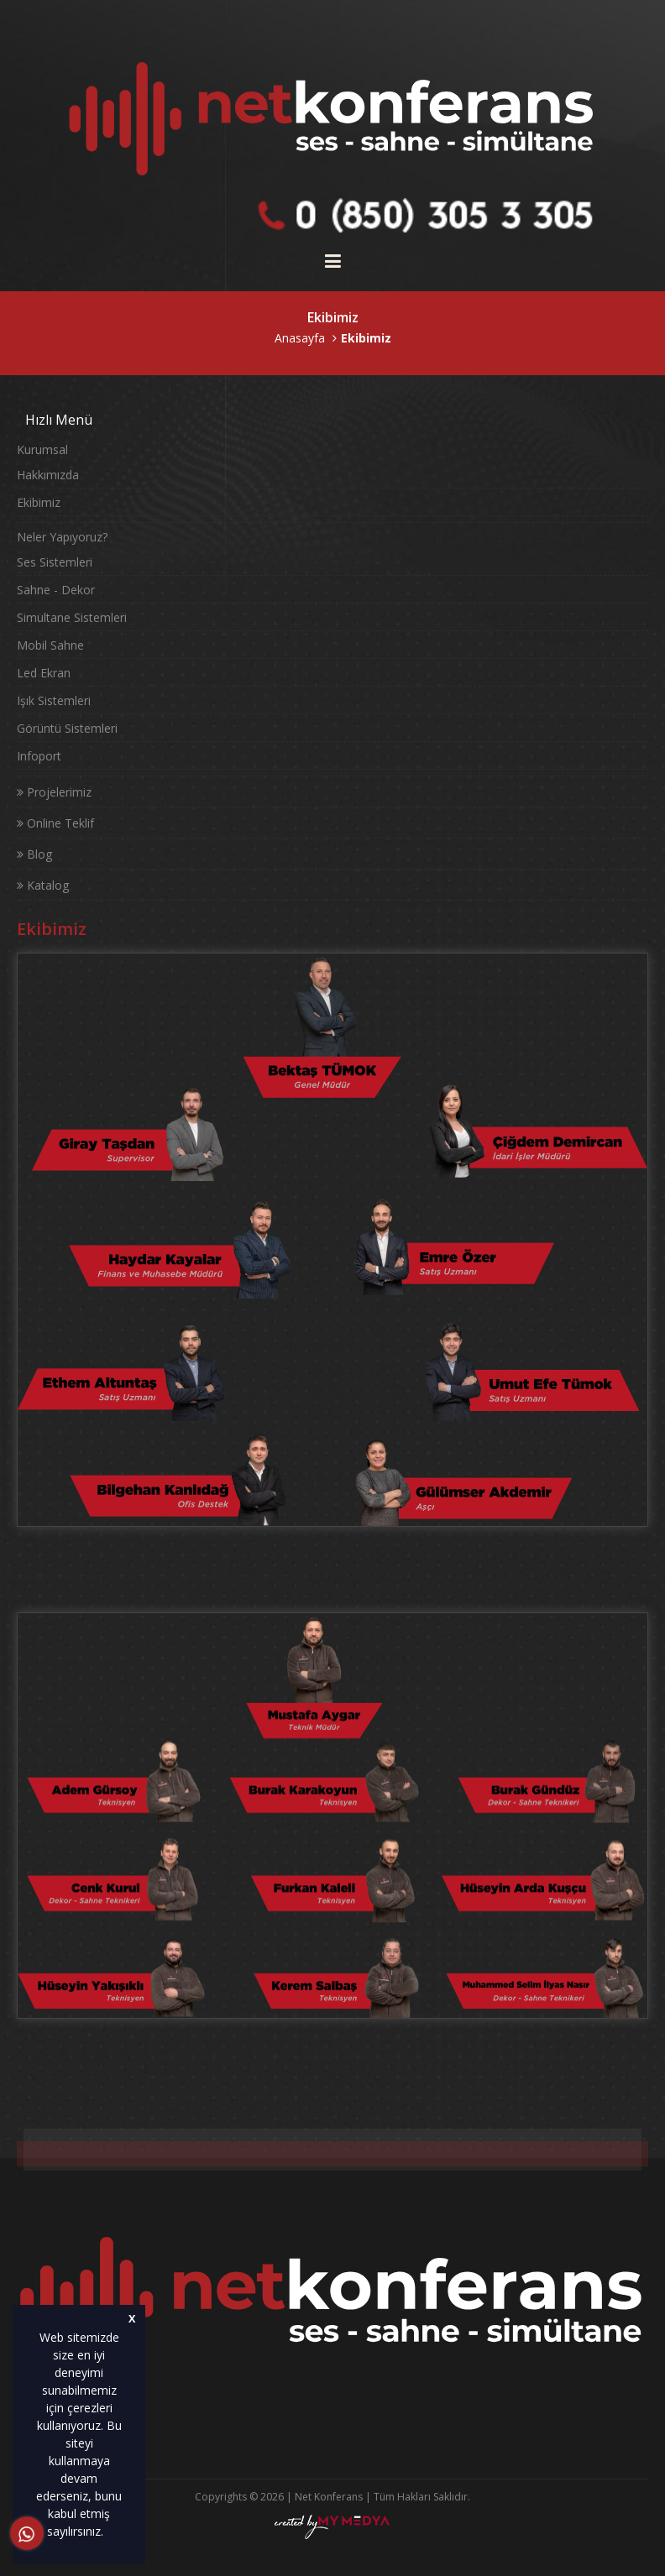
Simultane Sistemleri (72, 617)
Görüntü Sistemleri (67, 728)
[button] (109, 2533)
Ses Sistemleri (54, 562)
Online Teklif (55, 823)
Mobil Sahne (50, 645)
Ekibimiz (38, 502)
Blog (34, 854)
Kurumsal (42, 449)
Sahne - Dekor (56, 590)
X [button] (131, 2319)
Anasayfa (300, 338)
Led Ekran (44, 673)
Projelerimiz (54, 792)
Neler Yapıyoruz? (62, 537)
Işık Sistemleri (54, 700)
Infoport (39, 756)
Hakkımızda (48, 475)
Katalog (43, 885)
